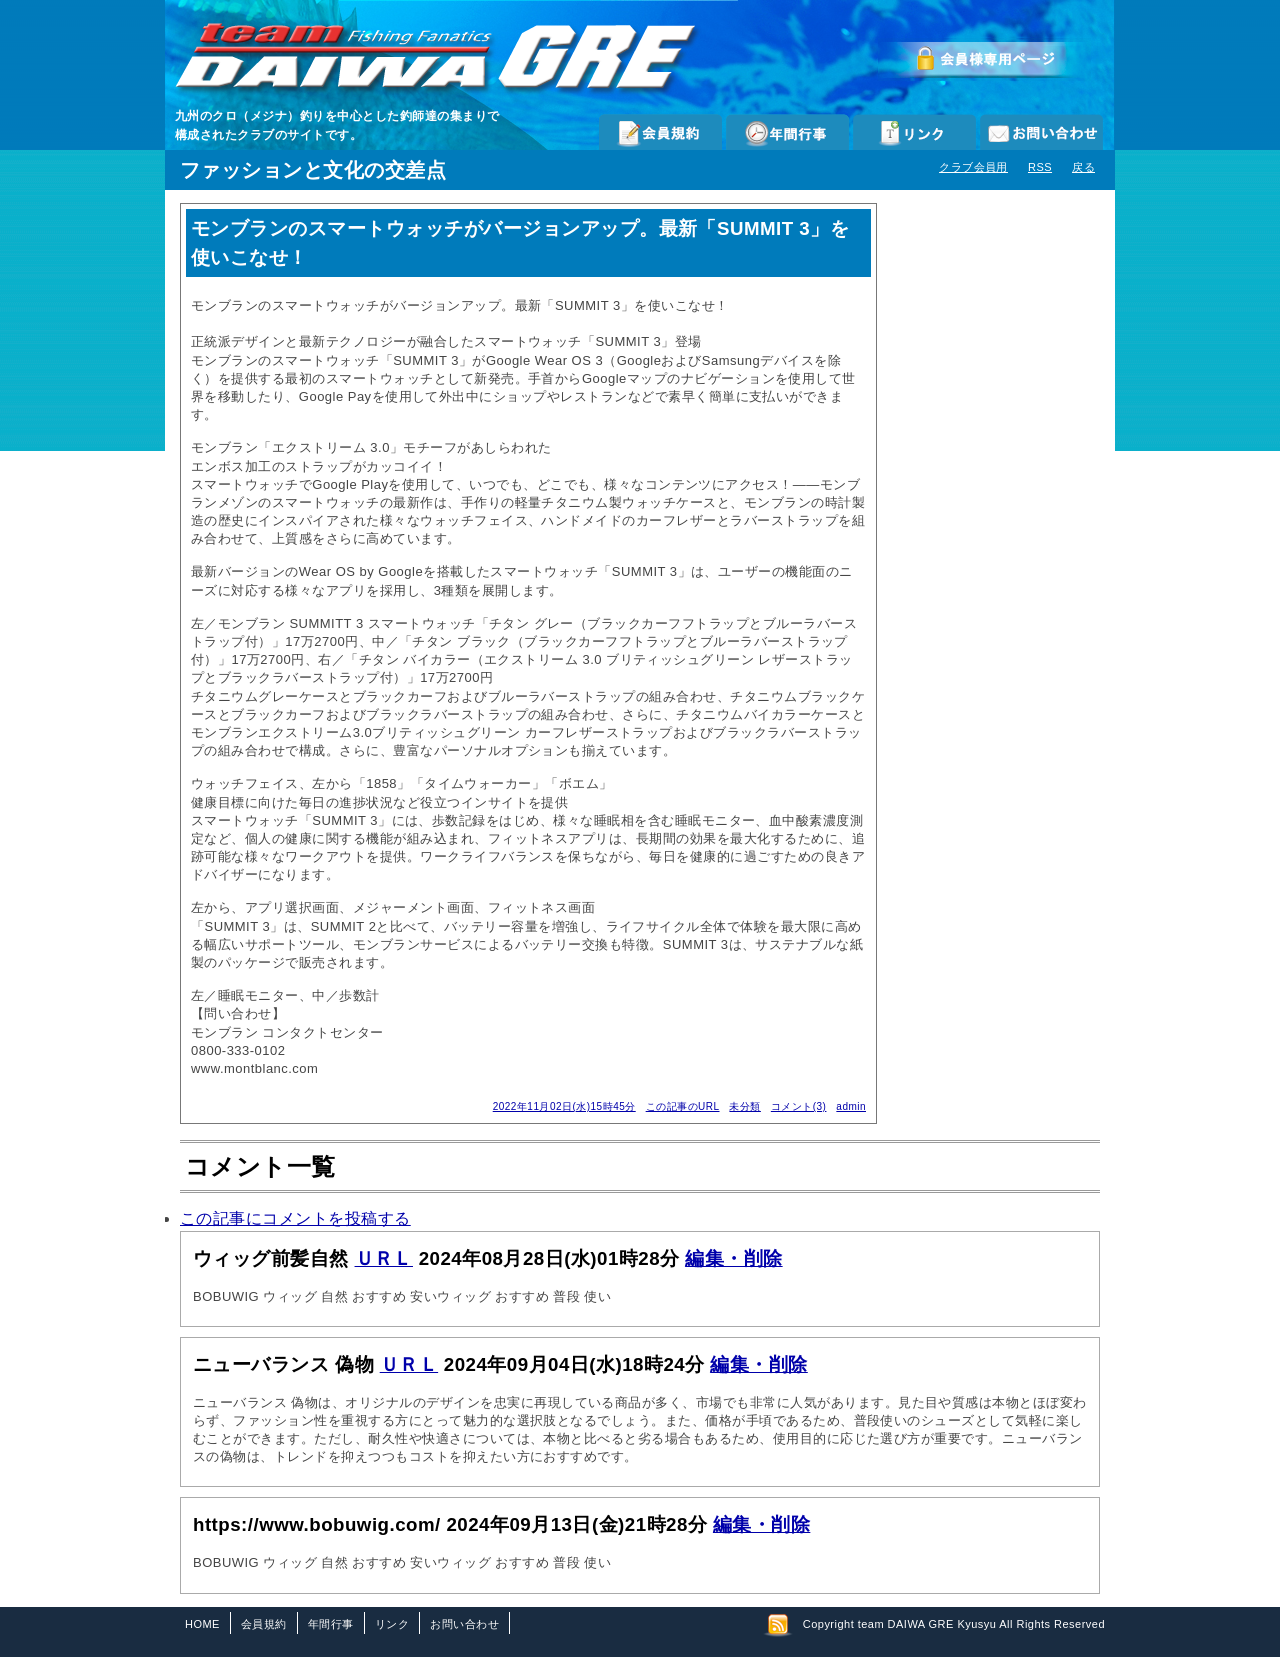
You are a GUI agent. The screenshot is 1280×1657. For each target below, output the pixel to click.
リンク (914, 132)
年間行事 (787, 132)
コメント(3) (799, 1106)
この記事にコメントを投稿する (295, 1218)
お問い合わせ (1041, 132)
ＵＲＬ (384, 1258)
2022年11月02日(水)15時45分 (564, 1106)
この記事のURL (683, 1106)
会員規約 (660, 132)
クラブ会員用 (973, 167)
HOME (202, 1624)
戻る (1083, 167)
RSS (1040, 167)
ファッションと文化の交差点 (313, 170)
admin (851, 1106)
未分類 (744, 1106)
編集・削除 (733, 1258)
